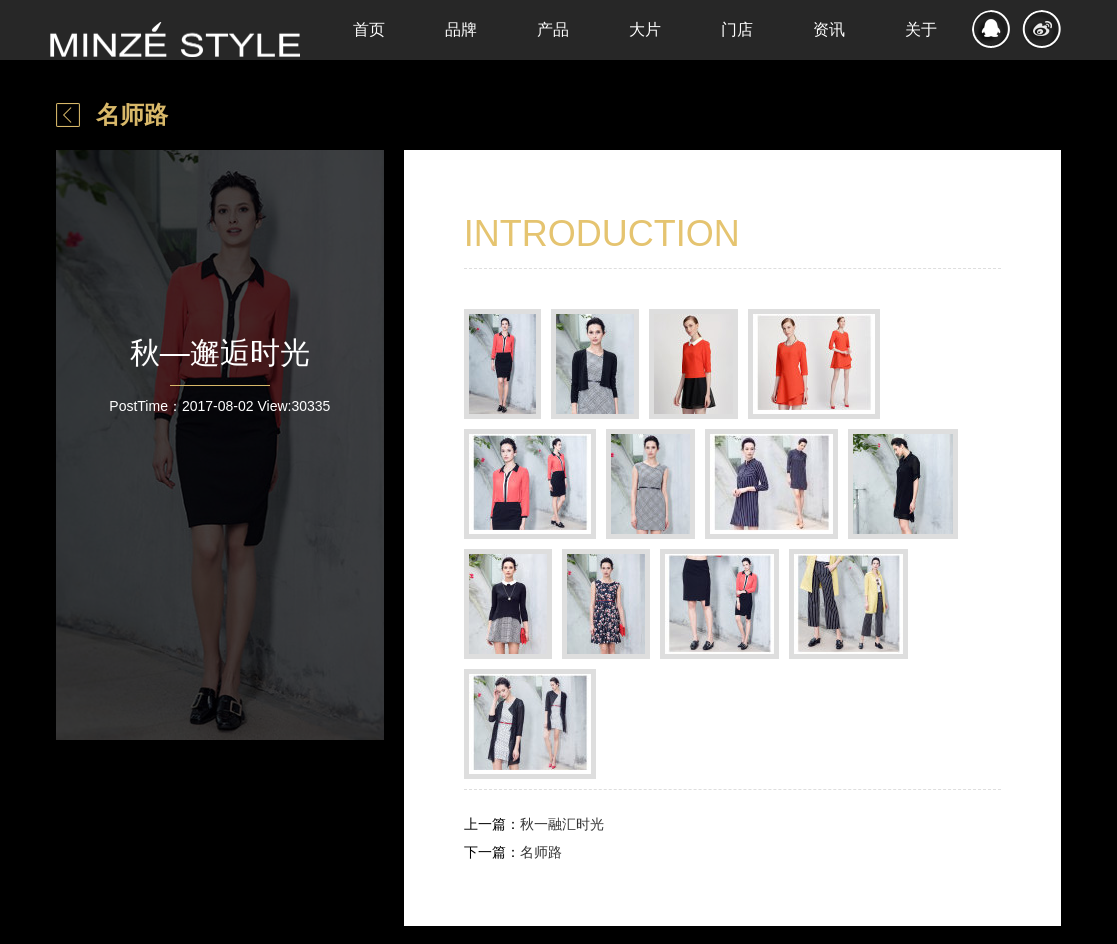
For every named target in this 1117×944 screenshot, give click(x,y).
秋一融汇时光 (562, 824)
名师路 (132, 114)
